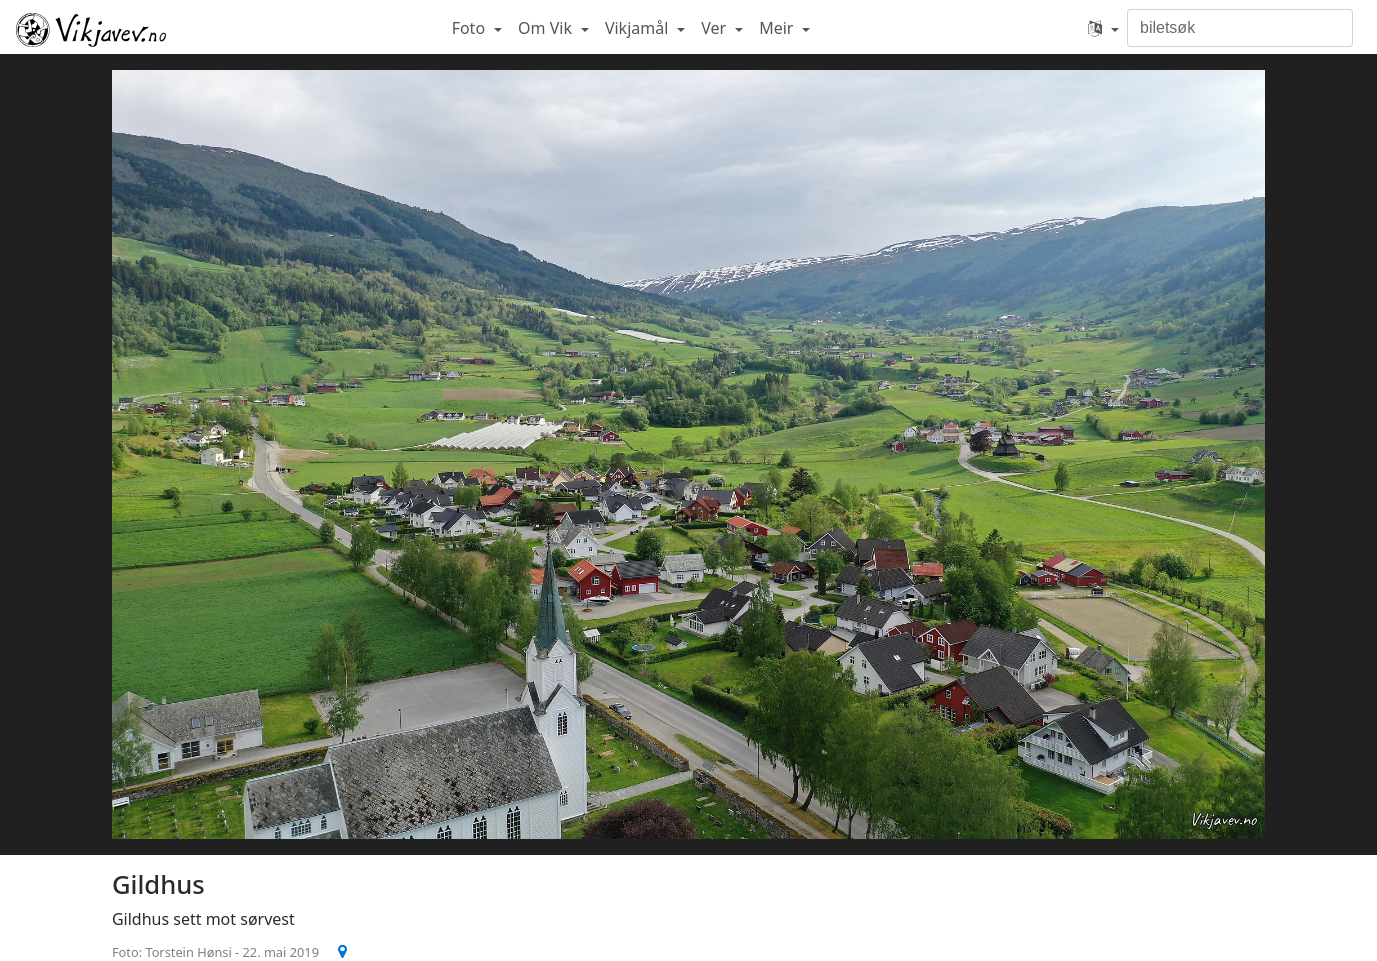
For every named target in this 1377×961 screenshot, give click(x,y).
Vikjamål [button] (639, 28)
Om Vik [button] (547, 28)
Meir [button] (778, 28)
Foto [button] (471, 28)
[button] (1103, 28)
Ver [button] (715, 28)
